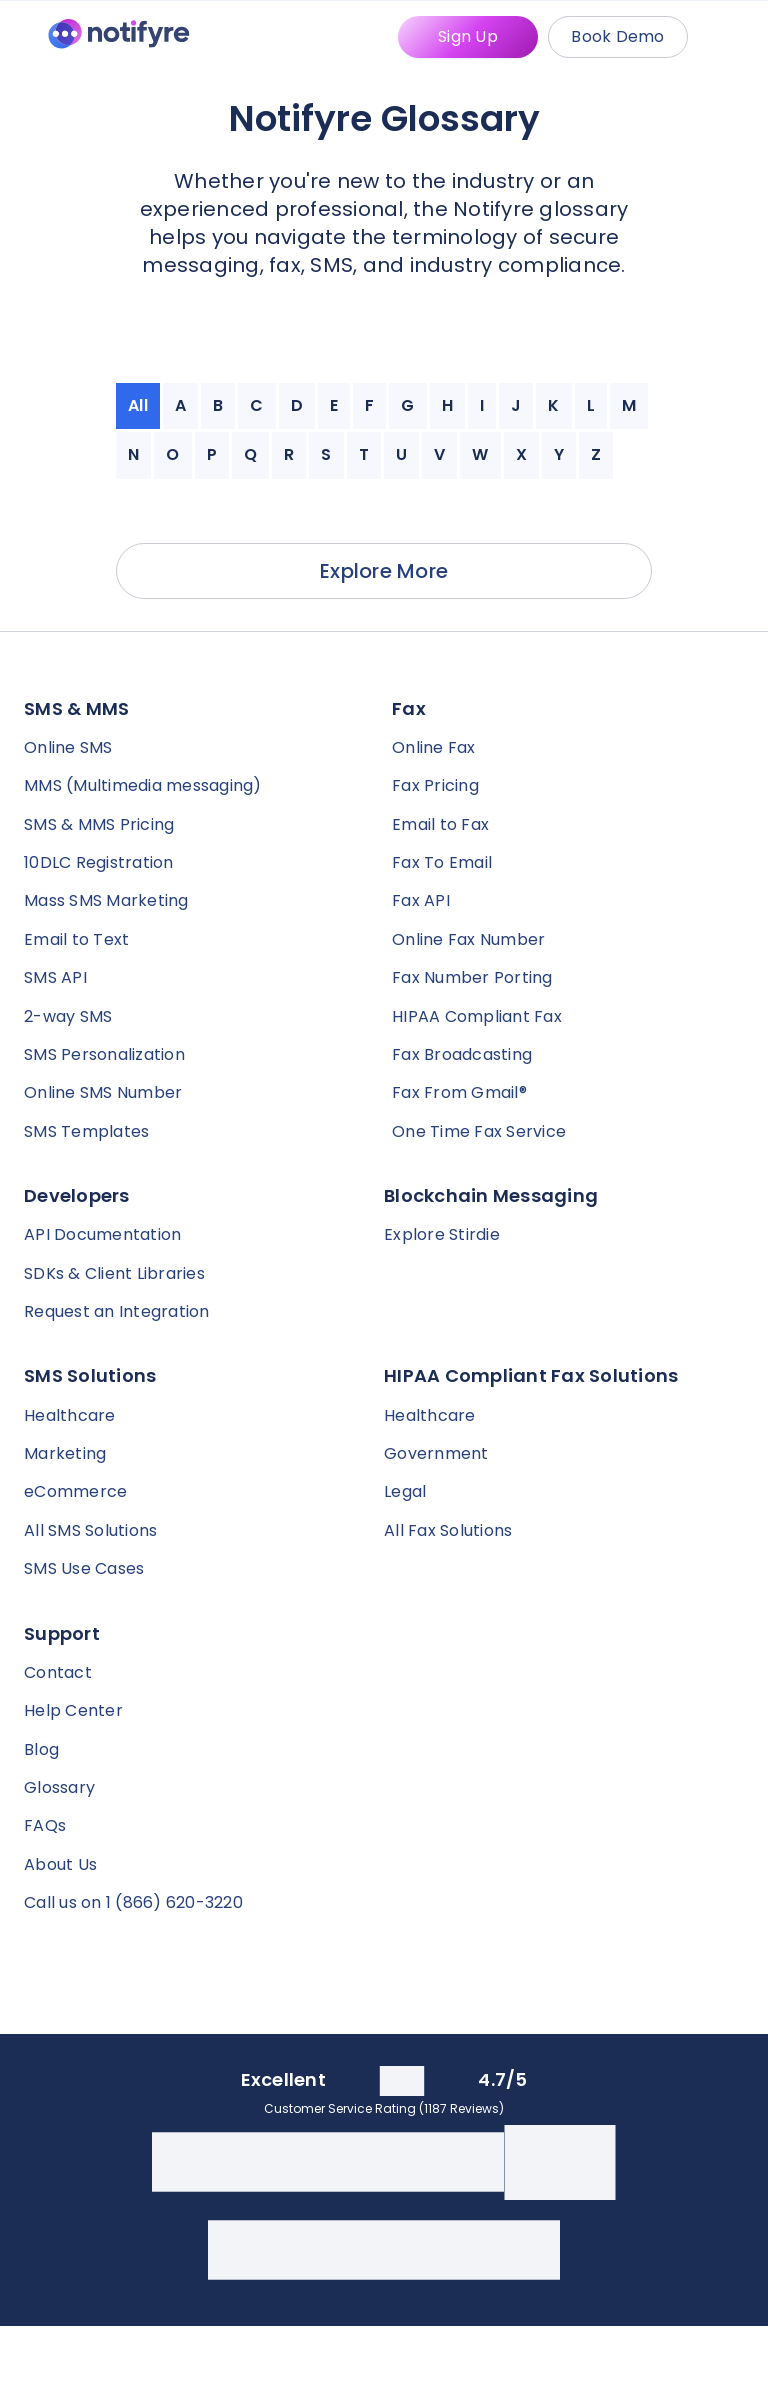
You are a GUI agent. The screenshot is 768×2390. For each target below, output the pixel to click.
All (138, 405)
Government (436, 1453)
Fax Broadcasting (462, 1054)
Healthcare (70, 1415)
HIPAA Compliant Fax (477, 1016)
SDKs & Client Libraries (114, 1273)
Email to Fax (440, 824)
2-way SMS (68, 1016)
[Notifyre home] (119, 37)
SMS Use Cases (84, 1568)
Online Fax (434, 747)
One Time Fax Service (479, 1131)
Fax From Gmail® (459, 1092)
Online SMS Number (103, 1092)
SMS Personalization (104, 1054)
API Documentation (102, 1234)
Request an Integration (117, 1311)
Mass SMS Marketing (106, 900)
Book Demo (617, 36)
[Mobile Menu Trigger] (732, 37)
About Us (60, 1864)
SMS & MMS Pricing (99, 824)
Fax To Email (442, 862)
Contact (58, 1672)
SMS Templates (86, 1131)
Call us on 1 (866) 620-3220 (133, 1902)
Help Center (73, 1710)
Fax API (421, 900)
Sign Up (468, 36)
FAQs (45, 1825)
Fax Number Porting (472, 977)
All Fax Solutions (448, 1530)
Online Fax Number (468, 939)
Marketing (65, 1453)
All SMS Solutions (90, 1530)
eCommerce (75, 1491)
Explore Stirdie (442, 1234)
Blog (41, 1749)
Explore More (384, 571)
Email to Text (76, 939)
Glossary (59, 1787)
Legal (405, 1491)
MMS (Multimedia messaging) (143, 785)
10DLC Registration (99, 862)
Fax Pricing (435, 785)
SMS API (55, 977)
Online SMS (68, 747)
